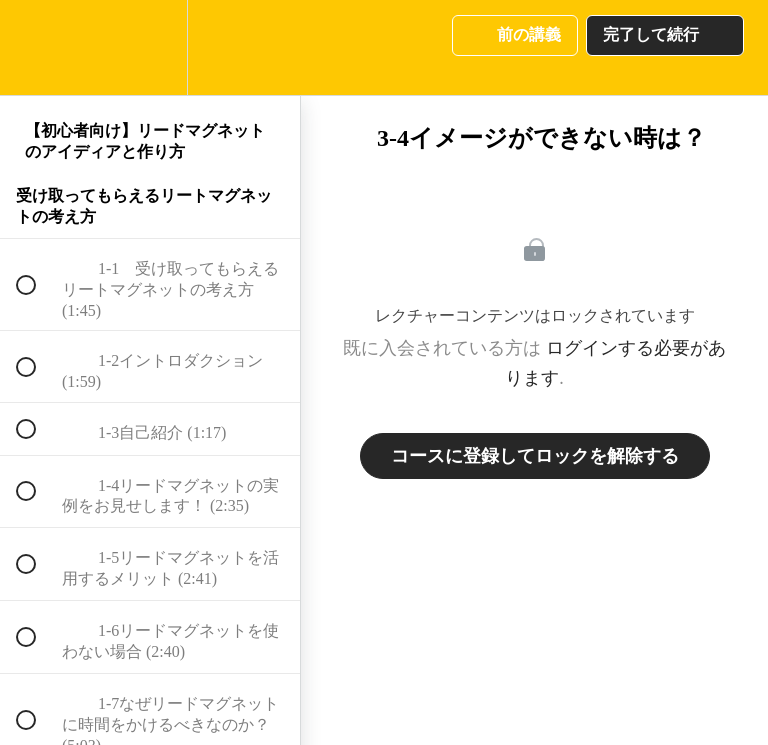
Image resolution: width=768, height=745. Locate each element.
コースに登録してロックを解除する (535, 456)
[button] (37, 47)
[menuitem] (150, 47)
